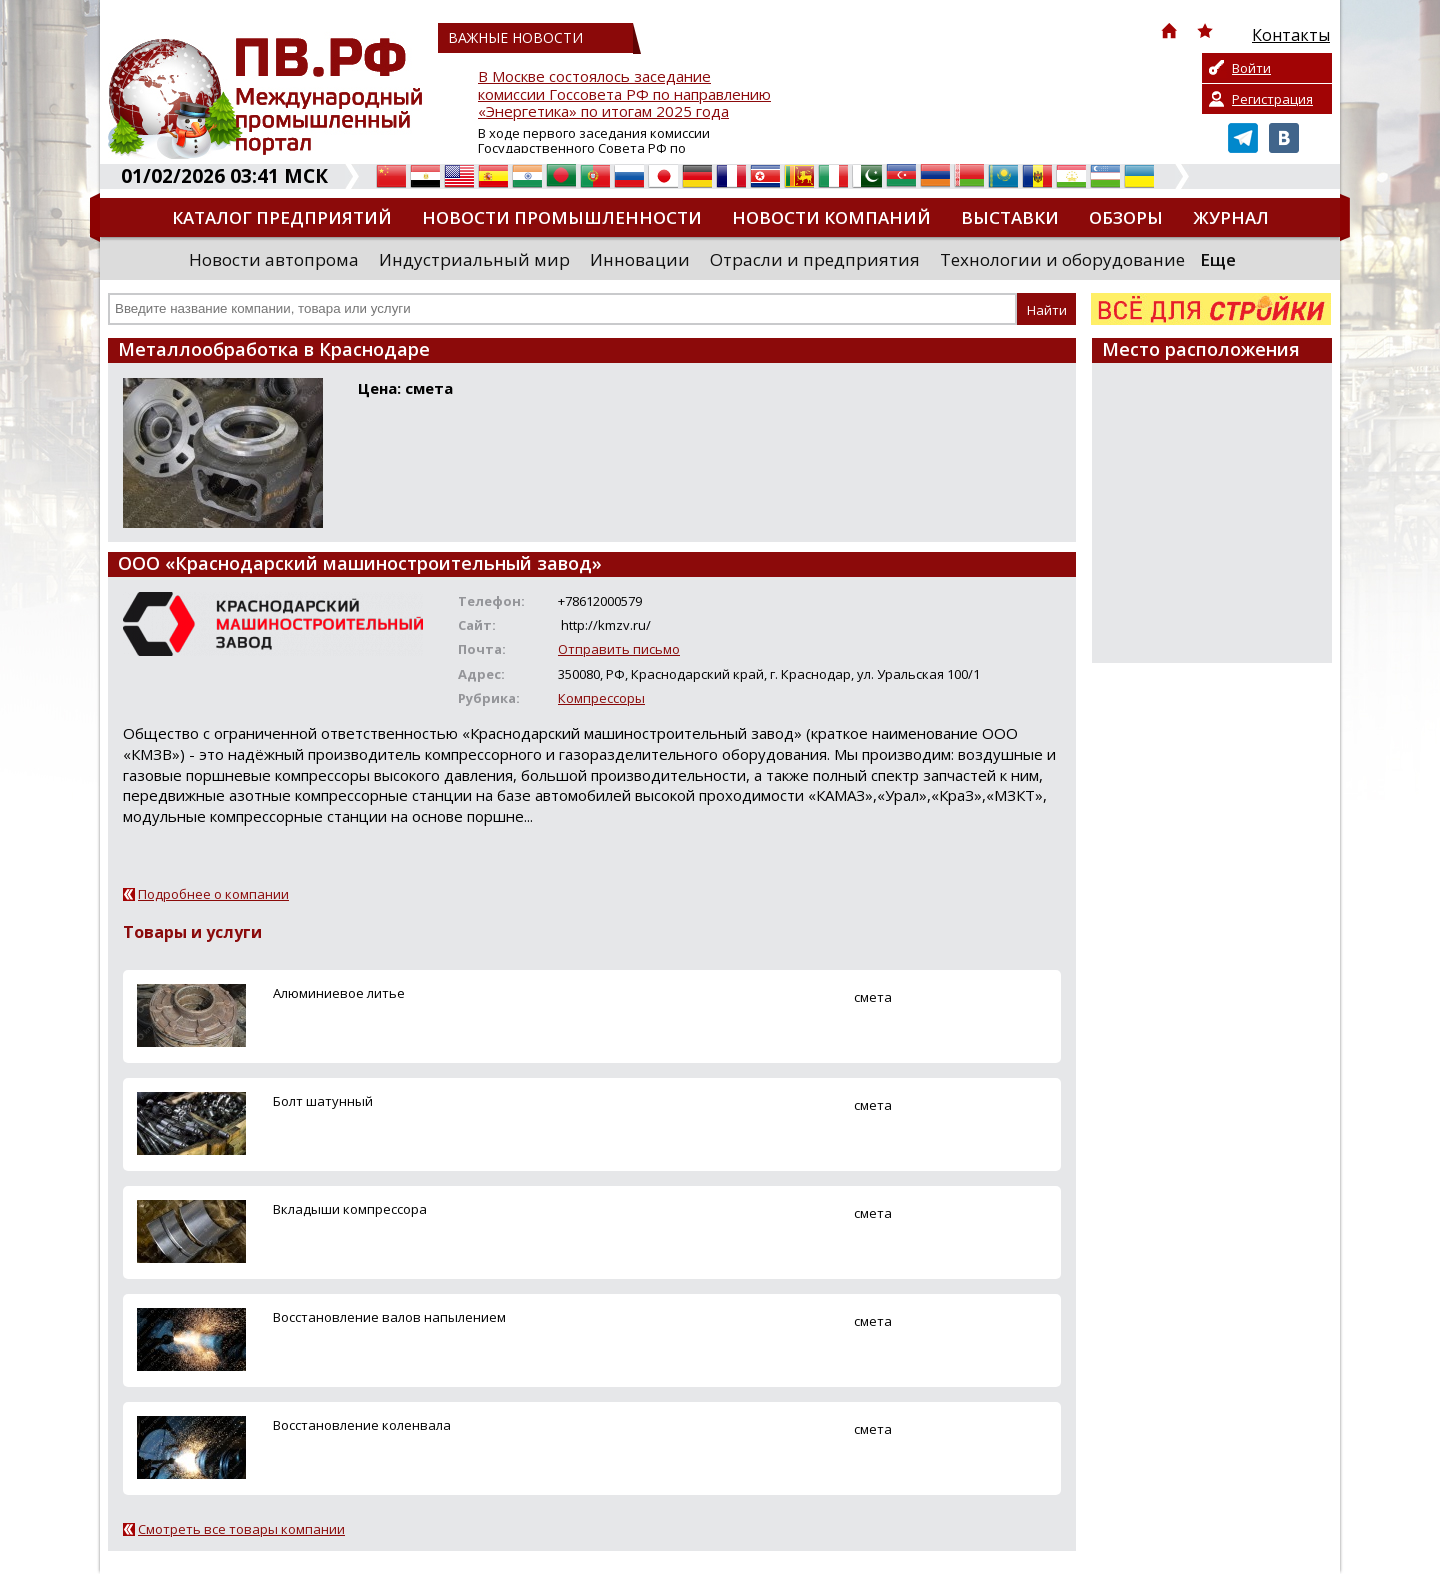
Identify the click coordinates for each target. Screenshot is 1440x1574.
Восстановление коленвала (362, 1425)
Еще (1218, 259)
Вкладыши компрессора (350, 1209)
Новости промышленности (562, 217)
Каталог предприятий (282, 217)
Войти (1251, 68)
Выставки (1010, 217)
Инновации (640, 259)
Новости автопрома (274, 259)
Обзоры (1126, 217)
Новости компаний (831, 217)
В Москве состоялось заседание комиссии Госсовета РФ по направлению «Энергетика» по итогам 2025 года (624, 94)
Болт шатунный (323, 1101)
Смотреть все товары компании (241, 1529)
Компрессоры (601, 698)
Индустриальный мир (474, 259)
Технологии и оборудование (1062, 259)
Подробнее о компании (213, 894)
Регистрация (1272, 99)
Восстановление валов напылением (389, 1317)
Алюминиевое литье (339, 993)
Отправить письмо (619, 649)
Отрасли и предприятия (815, 259)
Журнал (1231, 217)
